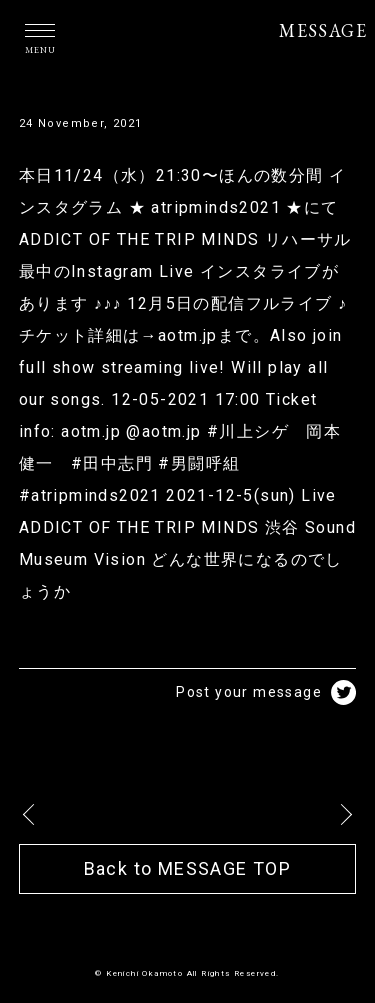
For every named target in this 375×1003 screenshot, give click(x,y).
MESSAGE (323, 30)
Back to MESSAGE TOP (188, 868)
